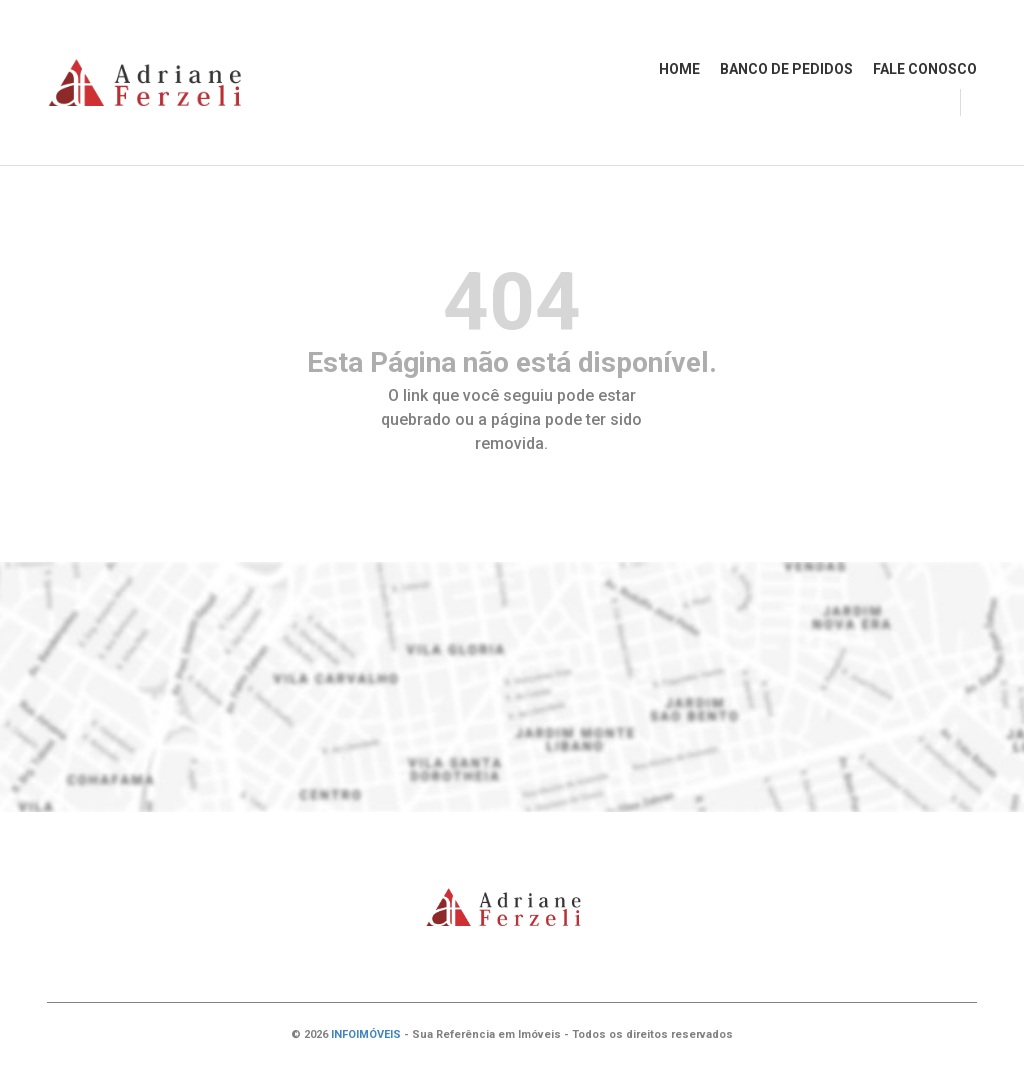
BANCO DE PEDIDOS (786, 69)
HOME (679, 69)
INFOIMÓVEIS (366, 1034)
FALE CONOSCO (925, 69)
